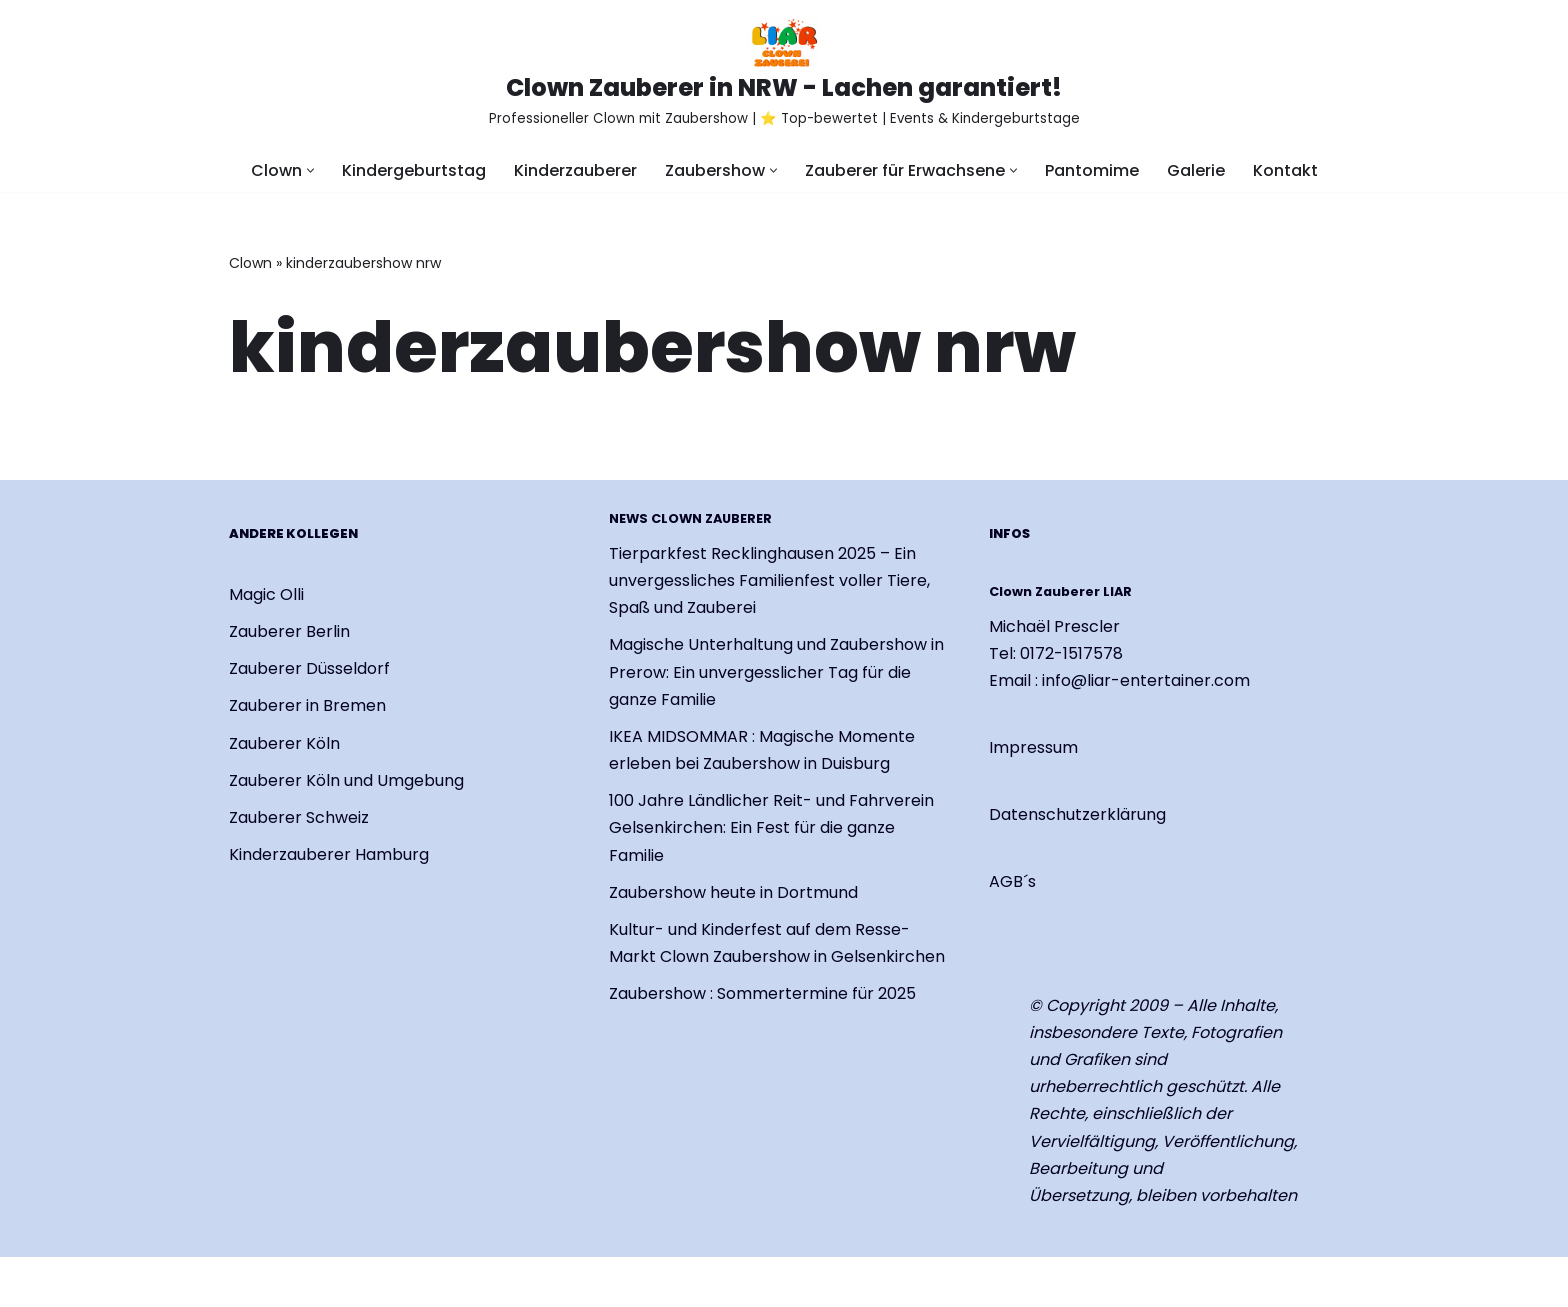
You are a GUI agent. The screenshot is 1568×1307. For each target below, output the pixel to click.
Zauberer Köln (284, 743)
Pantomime (1092, 170)
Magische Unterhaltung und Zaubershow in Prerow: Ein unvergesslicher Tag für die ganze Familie (776, 672)
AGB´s (1012, 882)
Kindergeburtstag (414, 170)
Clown (250, 263)
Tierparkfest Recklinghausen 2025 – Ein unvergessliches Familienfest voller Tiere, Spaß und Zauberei (769, 580)
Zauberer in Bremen (307, 706)
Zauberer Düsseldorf (309, 668)
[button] (310, 170)
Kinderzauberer (575, 170)
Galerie (1196, 170)
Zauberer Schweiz (299, 817)
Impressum (1033, 747)
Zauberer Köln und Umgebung (346, 780)
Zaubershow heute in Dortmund (733, 892)
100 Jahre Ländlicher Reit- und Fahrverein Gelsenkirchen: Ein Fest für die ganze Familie (771, 827)
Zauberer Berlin (289, 631)
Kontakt (1285, 170)
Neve (249, 1281)
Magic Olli (266, 594)
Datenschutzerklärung (1077, 815)
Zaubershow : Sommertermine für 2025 (762, 994)
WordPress (464, 1281)
